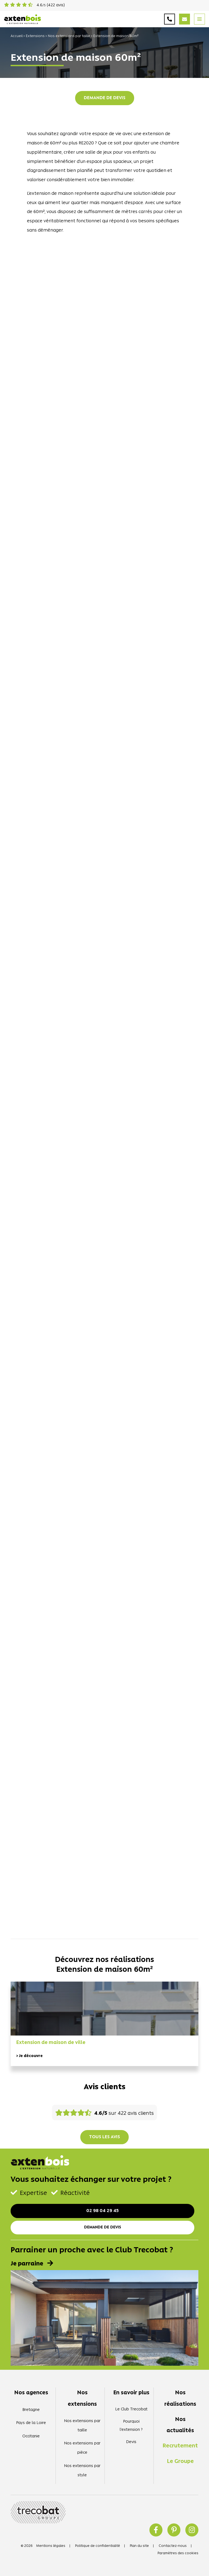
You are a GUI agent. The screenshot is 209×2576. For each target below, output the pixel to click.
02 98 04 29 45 (102, 2211)
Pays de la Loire (31, 2423)
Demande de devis (104, 98)
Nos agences (31, 2393)
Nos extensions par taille (69, 36)
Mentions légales (50, 2546)
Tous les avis (104, 2137)
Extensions (35, 36)
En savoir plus (131, 2393)
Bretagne (31, 2410)
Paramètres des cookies (178, 2553)
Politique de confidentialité (97, 2546)
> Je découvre (29, 2056)
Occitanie (31, 2436)
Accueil (17, 36)
